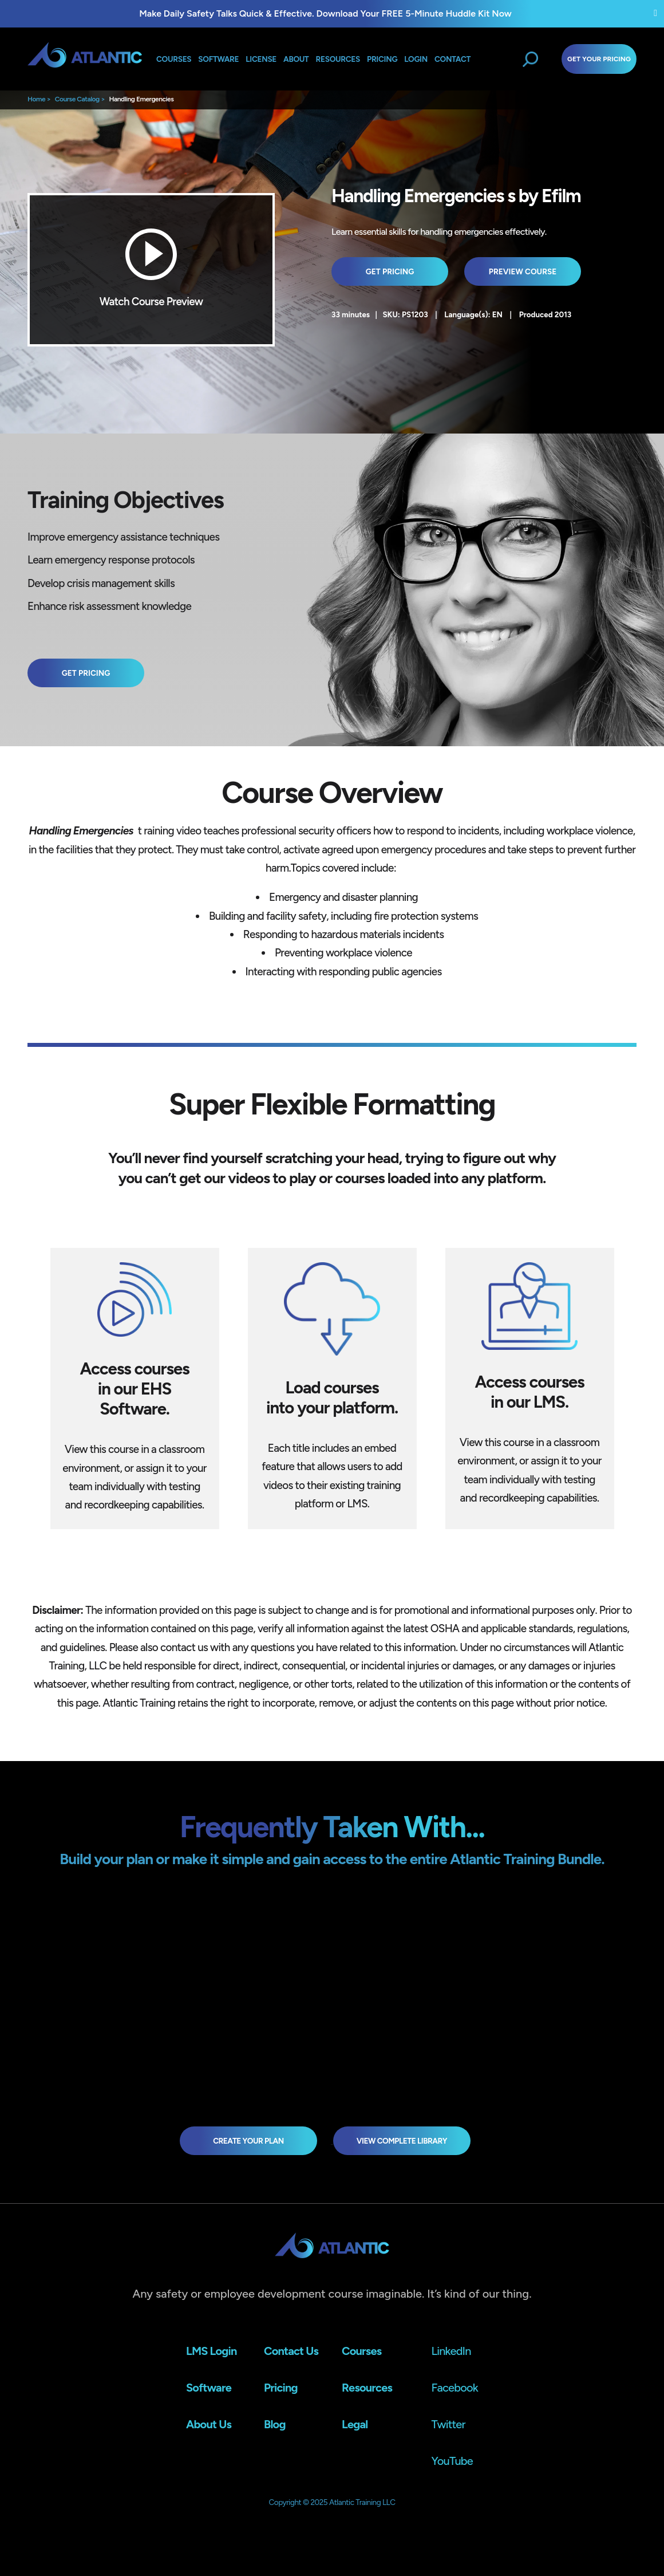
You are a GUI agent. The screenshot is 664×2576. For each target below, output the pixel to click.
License (261, 59)
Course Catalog (77, 99)
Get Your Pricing (599, 59)
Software (218, 59)
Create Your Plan (248, 2140)
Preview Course (523, 271)
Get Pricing (390, 271)
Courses (173, 59)
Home (36, 99)
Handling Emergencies (141, 99)
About (296, 59)
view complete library (402, 2140)
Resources (338, 59)
